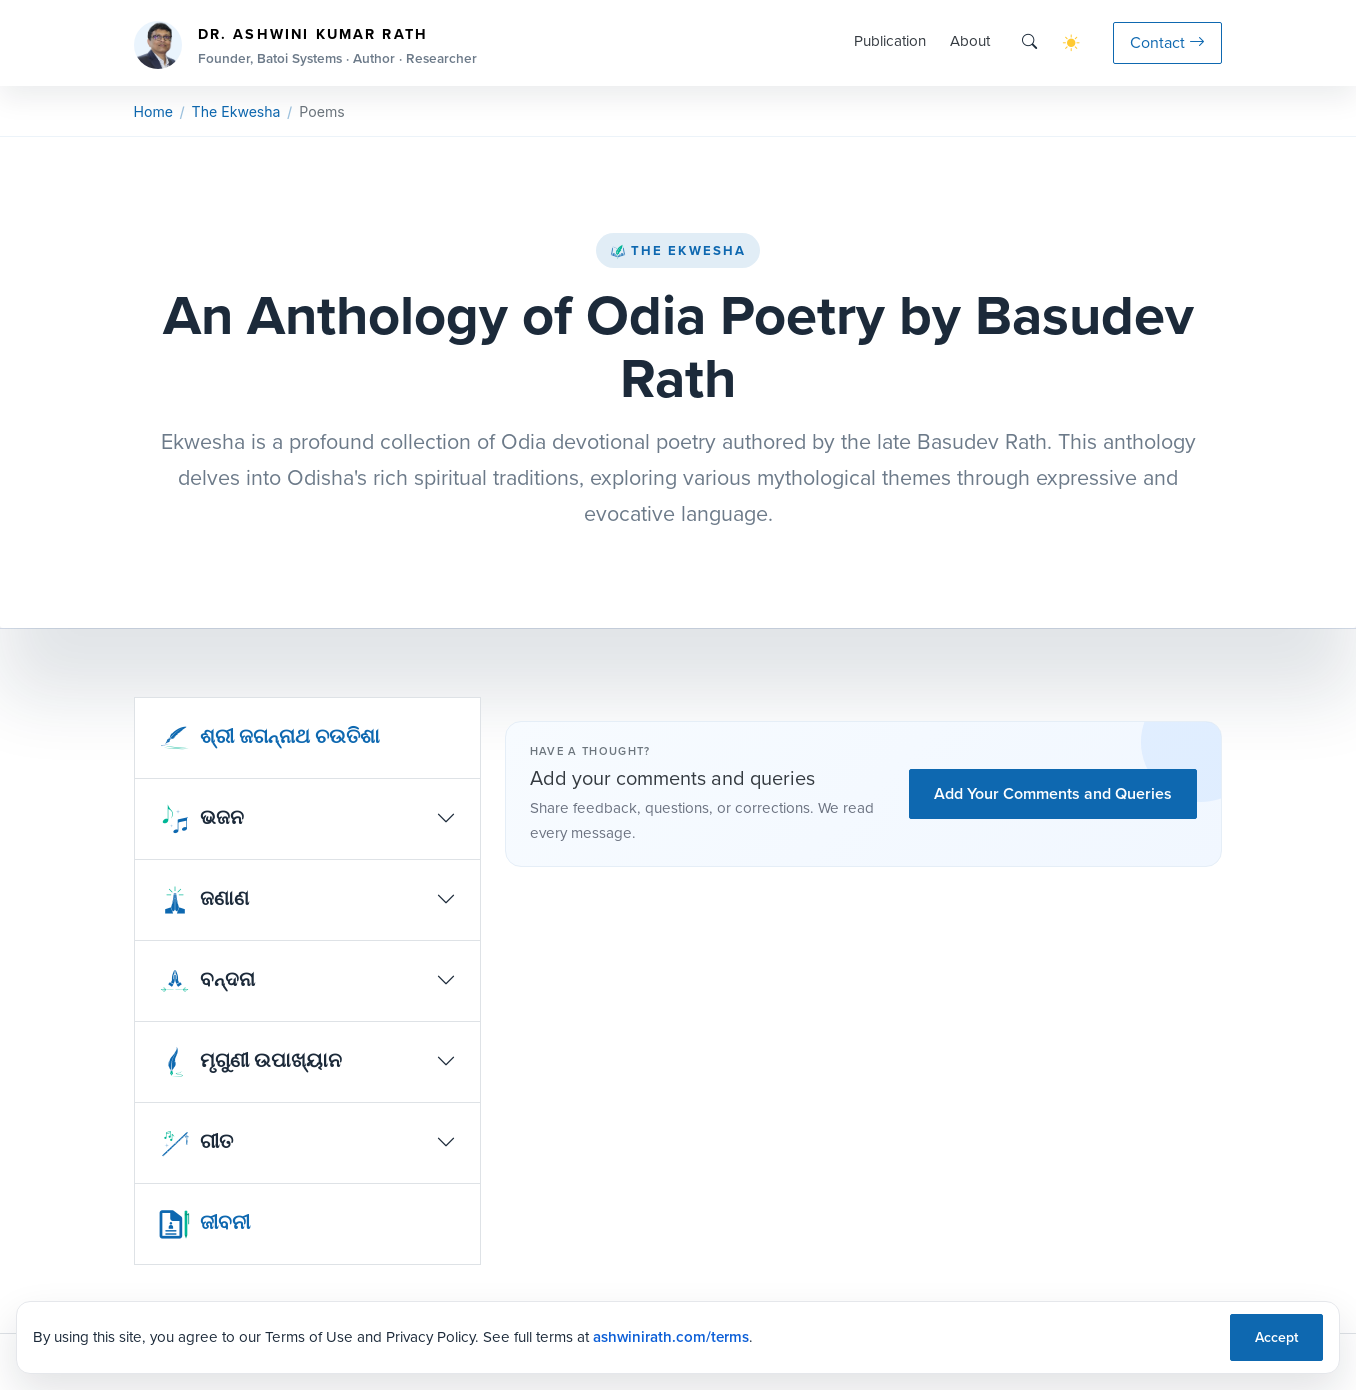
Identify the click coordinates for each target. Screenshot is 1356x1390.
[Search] (1029, 42)
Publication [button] (890, 41)
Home (153, 111)
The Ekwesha (678, 250)
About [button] (970, 41)
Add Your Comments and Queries (1053, 793)
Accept (1276, 1337)
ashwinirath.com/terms (671, 1337)
